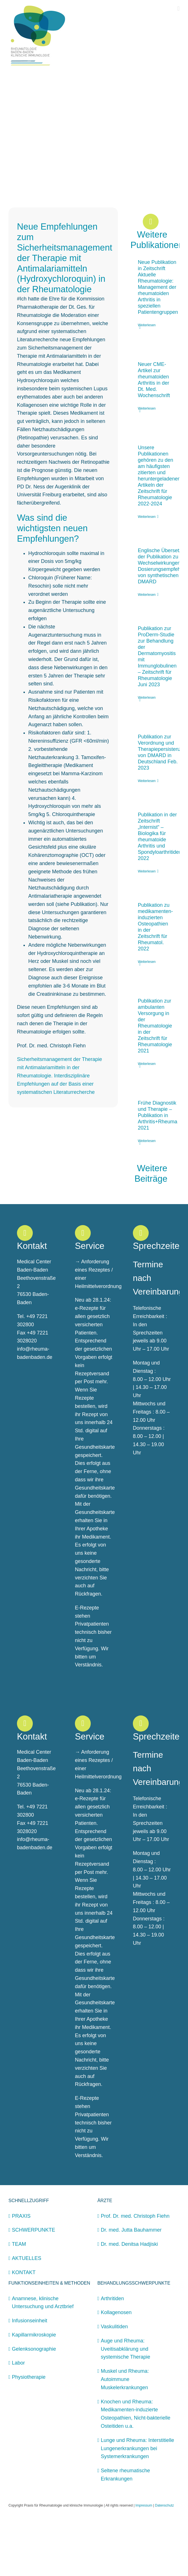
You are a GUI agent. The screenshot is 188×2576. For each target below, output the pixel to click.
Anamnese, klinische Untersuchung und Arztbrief (43, 2359)
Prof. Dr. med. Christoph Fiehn (135, 2273)
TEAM (19, 2301)
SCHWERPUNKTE (33, 2286)
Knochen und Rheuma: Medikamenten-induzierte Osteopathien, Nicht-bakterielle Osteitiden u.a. (135, 2471)
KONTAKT (24, 2329)
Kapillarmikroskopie (34, 2391)
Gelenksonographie (34, 2405)
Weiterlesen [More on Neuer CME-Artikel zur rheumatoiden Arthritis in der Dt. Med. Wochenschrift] (146, 465)
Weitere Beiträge (152, 1230)
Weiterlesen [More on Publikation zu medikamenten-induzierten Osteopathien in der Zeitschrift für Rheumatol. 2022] (146, 1018)
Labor (18, 2419)
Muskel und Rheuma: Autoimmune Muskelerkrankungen (125, 2436)
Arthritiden (112, 2355)
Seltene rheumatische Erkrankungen (125, 2531)
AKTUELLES (26, 2315)
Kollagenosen (116, 2369)
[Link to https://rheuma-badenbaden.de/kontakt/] (25, 1290)
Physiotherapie (29, 2434)
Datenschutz (164, 2562)
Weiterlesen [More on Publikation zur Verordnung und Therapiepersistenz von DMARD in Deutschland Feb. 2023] (146, 838)
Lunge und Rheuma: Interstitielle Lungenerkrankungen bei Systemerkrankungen (137, 2505)
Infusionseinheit (29, 2377)
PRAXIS (21, 2273)
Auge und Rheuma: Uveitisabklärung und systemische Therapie (125, 2406)
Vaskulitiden (114, 2383)
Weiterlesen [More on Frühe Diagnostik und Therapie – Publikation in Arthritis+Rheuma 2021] (146, 1198)
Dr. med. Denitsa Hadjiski (129, 2301)
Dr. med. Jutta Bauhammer (131, 2286)
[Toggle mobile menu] (178, 9)
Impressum (143, 2562)
